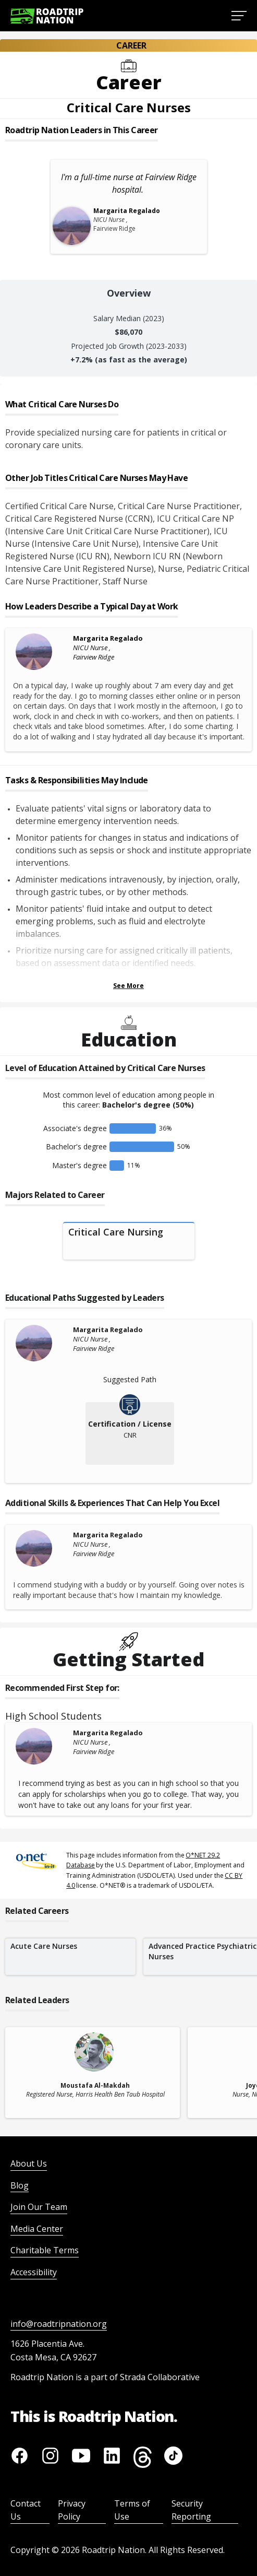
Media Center (36, 2228)
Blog (19, 2185)
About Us (28, 2163)
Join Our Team (38, 2207)
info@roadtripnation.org (58, 2324)
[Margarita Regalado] (42, 651)
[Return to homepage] (46, 15)
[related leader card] (92, 2072)
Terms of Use (132, 2510)
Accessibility (33, 2272)
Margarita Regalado (108, 638)
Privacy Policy (71, 2510)
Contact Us (25, 2510)
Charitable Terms (44, 2250)
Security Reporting (191, 2510)
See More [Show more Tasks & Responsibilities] (128, 985)
